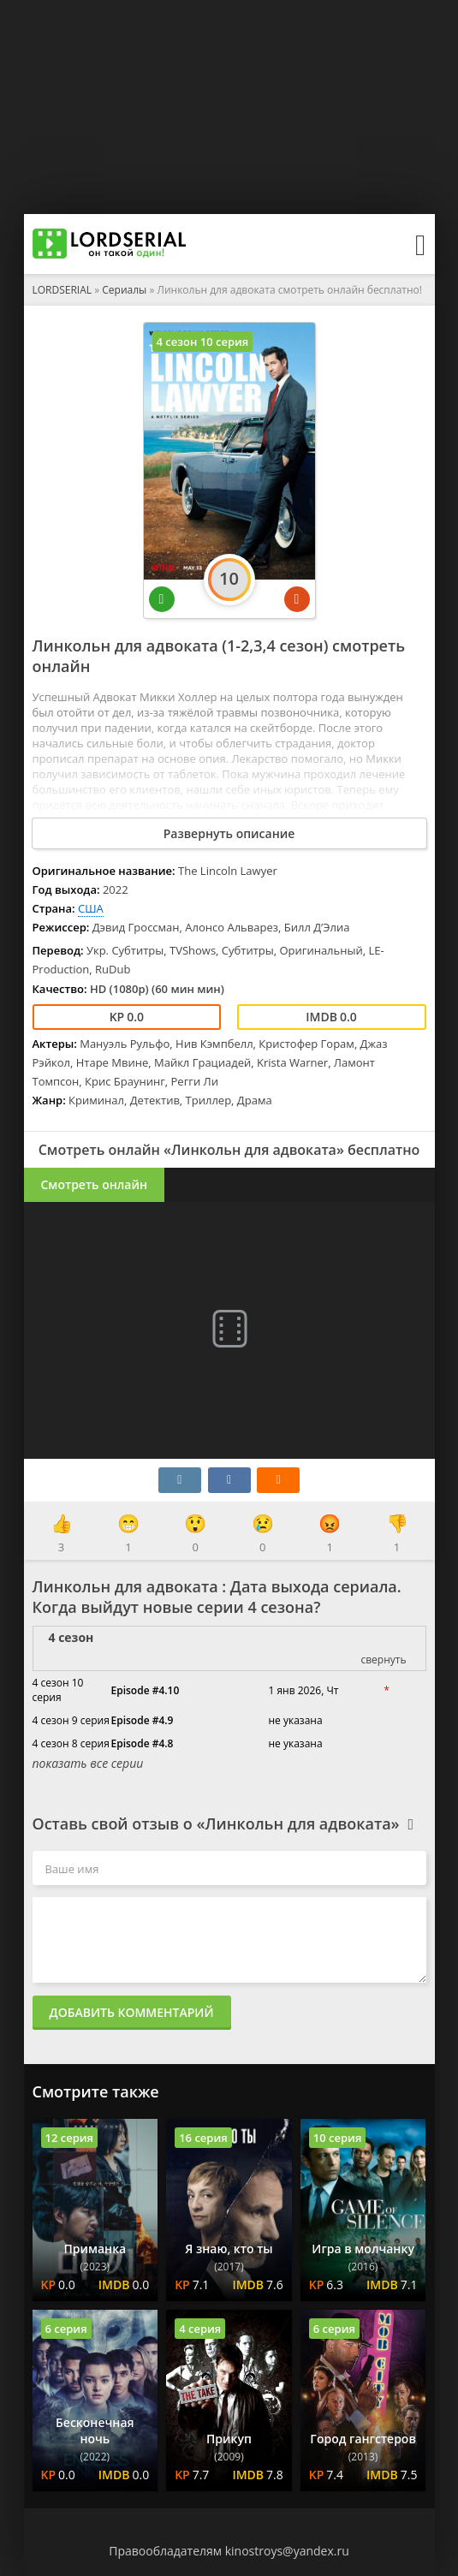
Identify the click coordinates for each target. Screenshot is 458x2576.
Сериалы (124, 290)
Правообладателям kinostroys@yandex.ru (229, 2551)
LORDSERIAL (62, 290)
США (91, 908)
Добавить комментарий (132, 2012)
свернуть (383, 1659)
